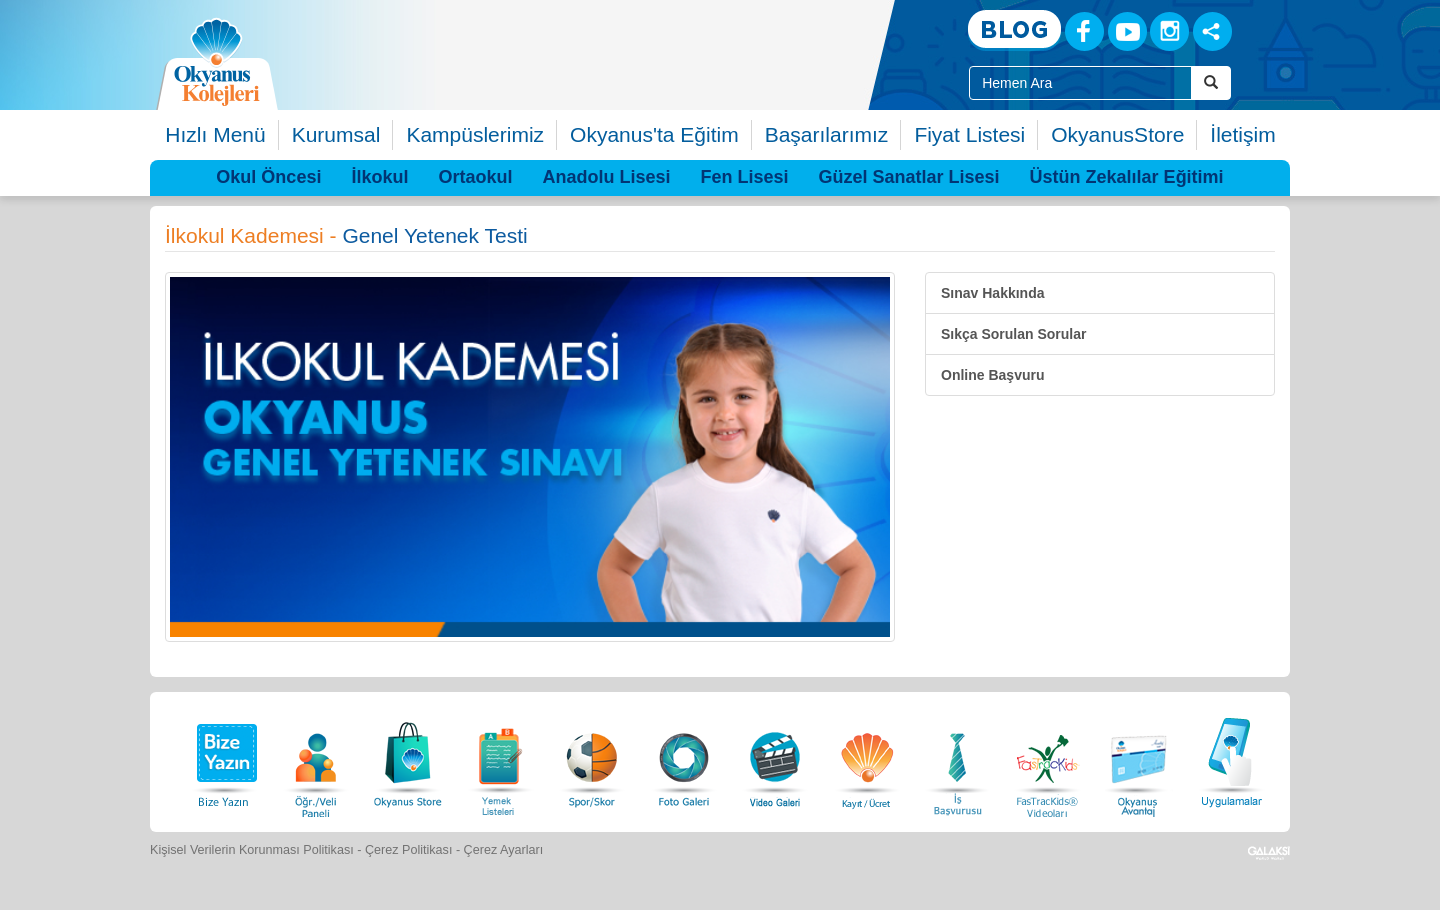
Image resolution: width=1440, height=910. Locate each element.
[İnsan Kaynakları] (957, 759)
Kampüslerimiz (475, 134)
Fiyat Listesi (969, 134)
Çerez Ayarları (504, 850)
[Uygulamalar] (1231, 759)
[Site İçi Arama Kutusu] (1080, 83)
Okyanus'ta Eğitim (654, 134)
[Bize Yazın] (224, 759)
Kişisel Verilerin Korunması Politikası (252, 850)
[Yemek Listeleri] (500, 759)
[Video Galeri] (775, 759)
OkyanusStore (1117, 134)
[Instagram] (1169, 31)
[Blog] (1014, 30)
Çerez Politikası (409, 850)
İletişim (1242, 134)
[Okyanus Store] (408, 759)
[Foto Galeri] (684, 759)
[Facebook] (1084, 31)
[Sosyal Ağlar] (1212, 31)
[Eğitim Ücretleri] (867, 759)
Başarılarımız (827, 134)
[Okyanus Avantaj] (1139, 759)
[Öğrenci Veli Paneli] (316, 759)
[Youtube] (1127, 31)
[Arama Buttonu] (1211, 83)
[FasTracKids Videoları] (1047, 759)
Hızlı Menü (215, 134)
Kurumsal (336, 134)
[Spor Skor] (592, 759)
